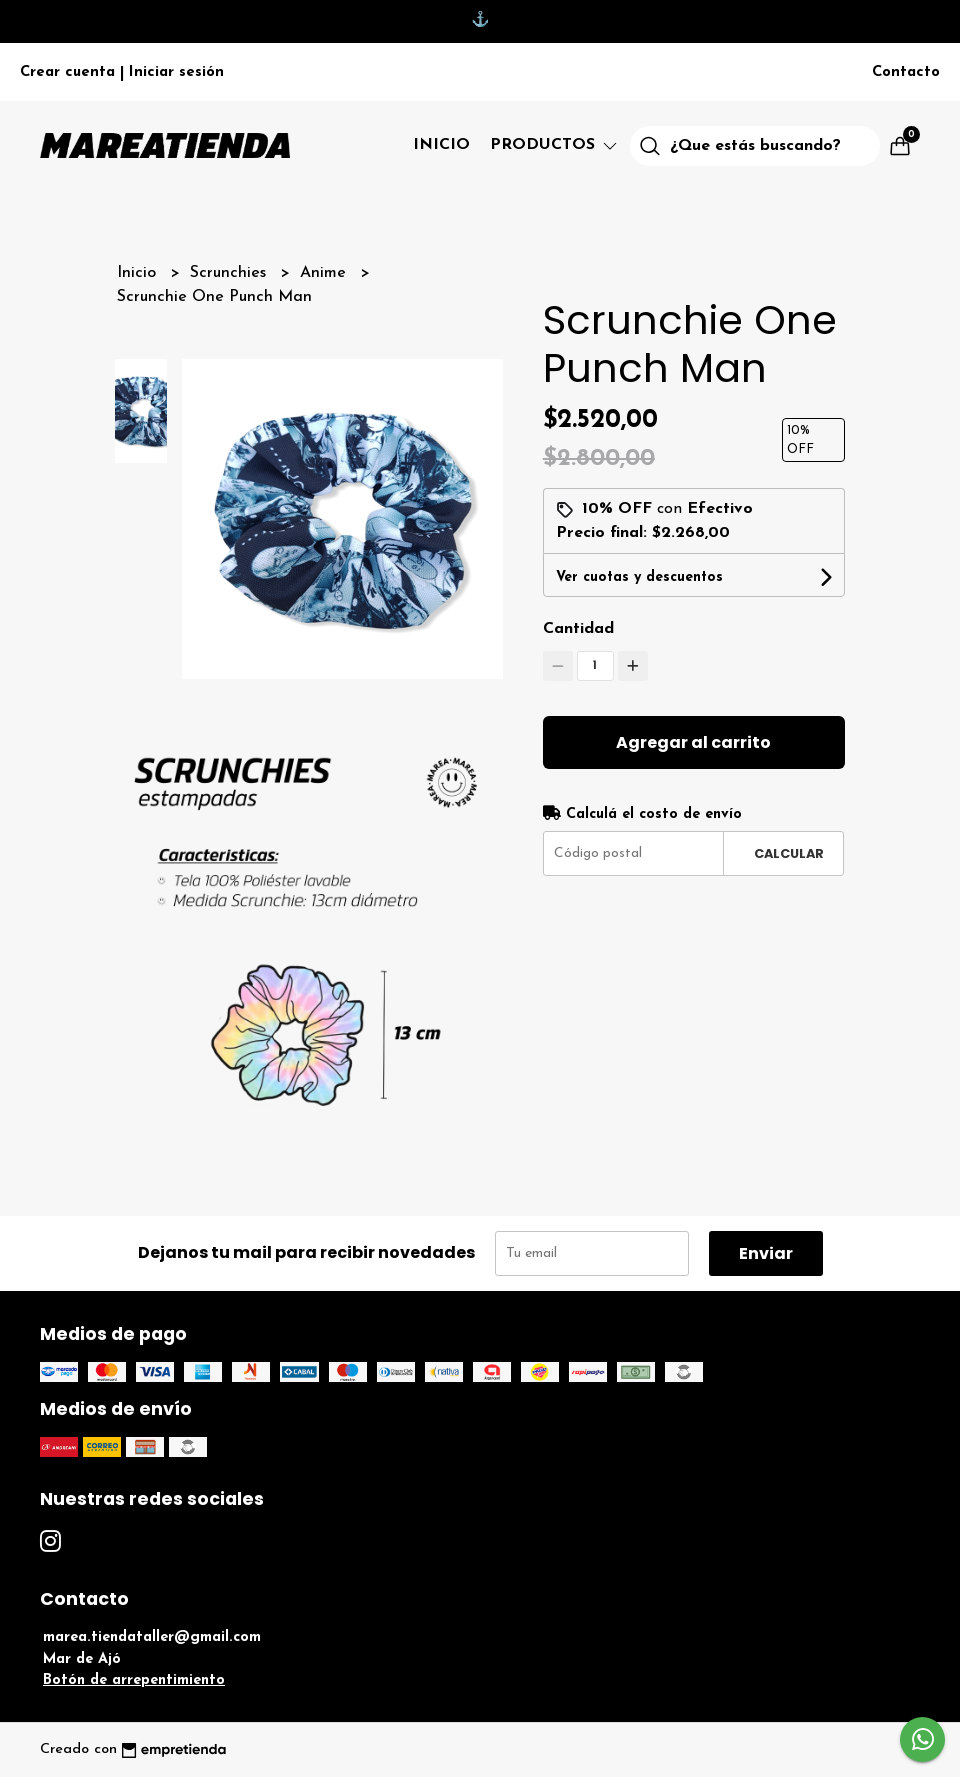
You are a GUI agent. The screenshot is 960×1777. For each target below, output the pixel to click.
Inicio (441, 145)
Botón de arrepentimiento (134, 1680)
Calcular (789, 853)
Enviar (766, 1253)
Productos (555, 145)
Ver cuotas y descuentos (639, 577)
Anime (325, 273)
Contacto (906, 72)
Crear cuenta (67, 72)
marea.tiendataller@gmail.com (152, 1637)
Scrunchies (230, 273)
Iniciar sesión (176, 72)
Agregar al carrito (693, 742)
